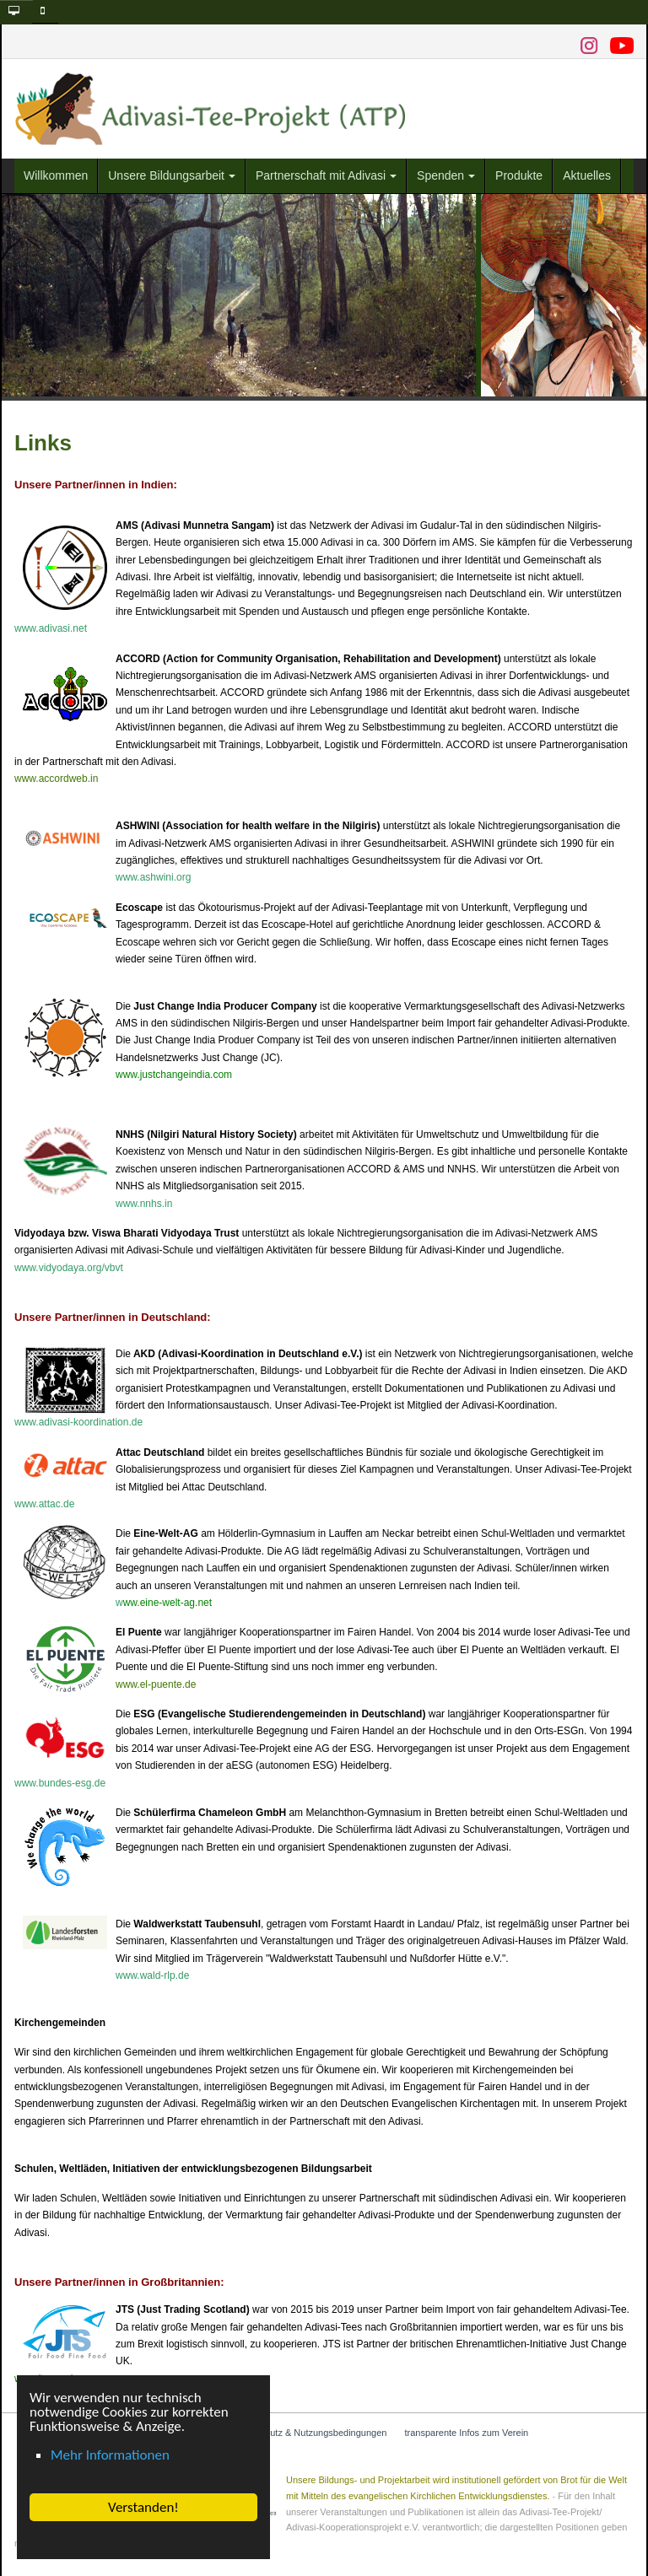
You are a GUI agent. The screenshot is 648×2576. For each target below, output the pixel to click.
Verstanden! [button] (143, 2507)
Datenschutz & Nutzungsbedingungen (309, 2433)
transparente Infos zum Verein (466, 2433)
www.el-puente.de (156, 1684)
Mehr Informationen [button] (110, 2455)
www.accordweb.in (56, 778)
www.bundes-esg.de (59, 1783)
